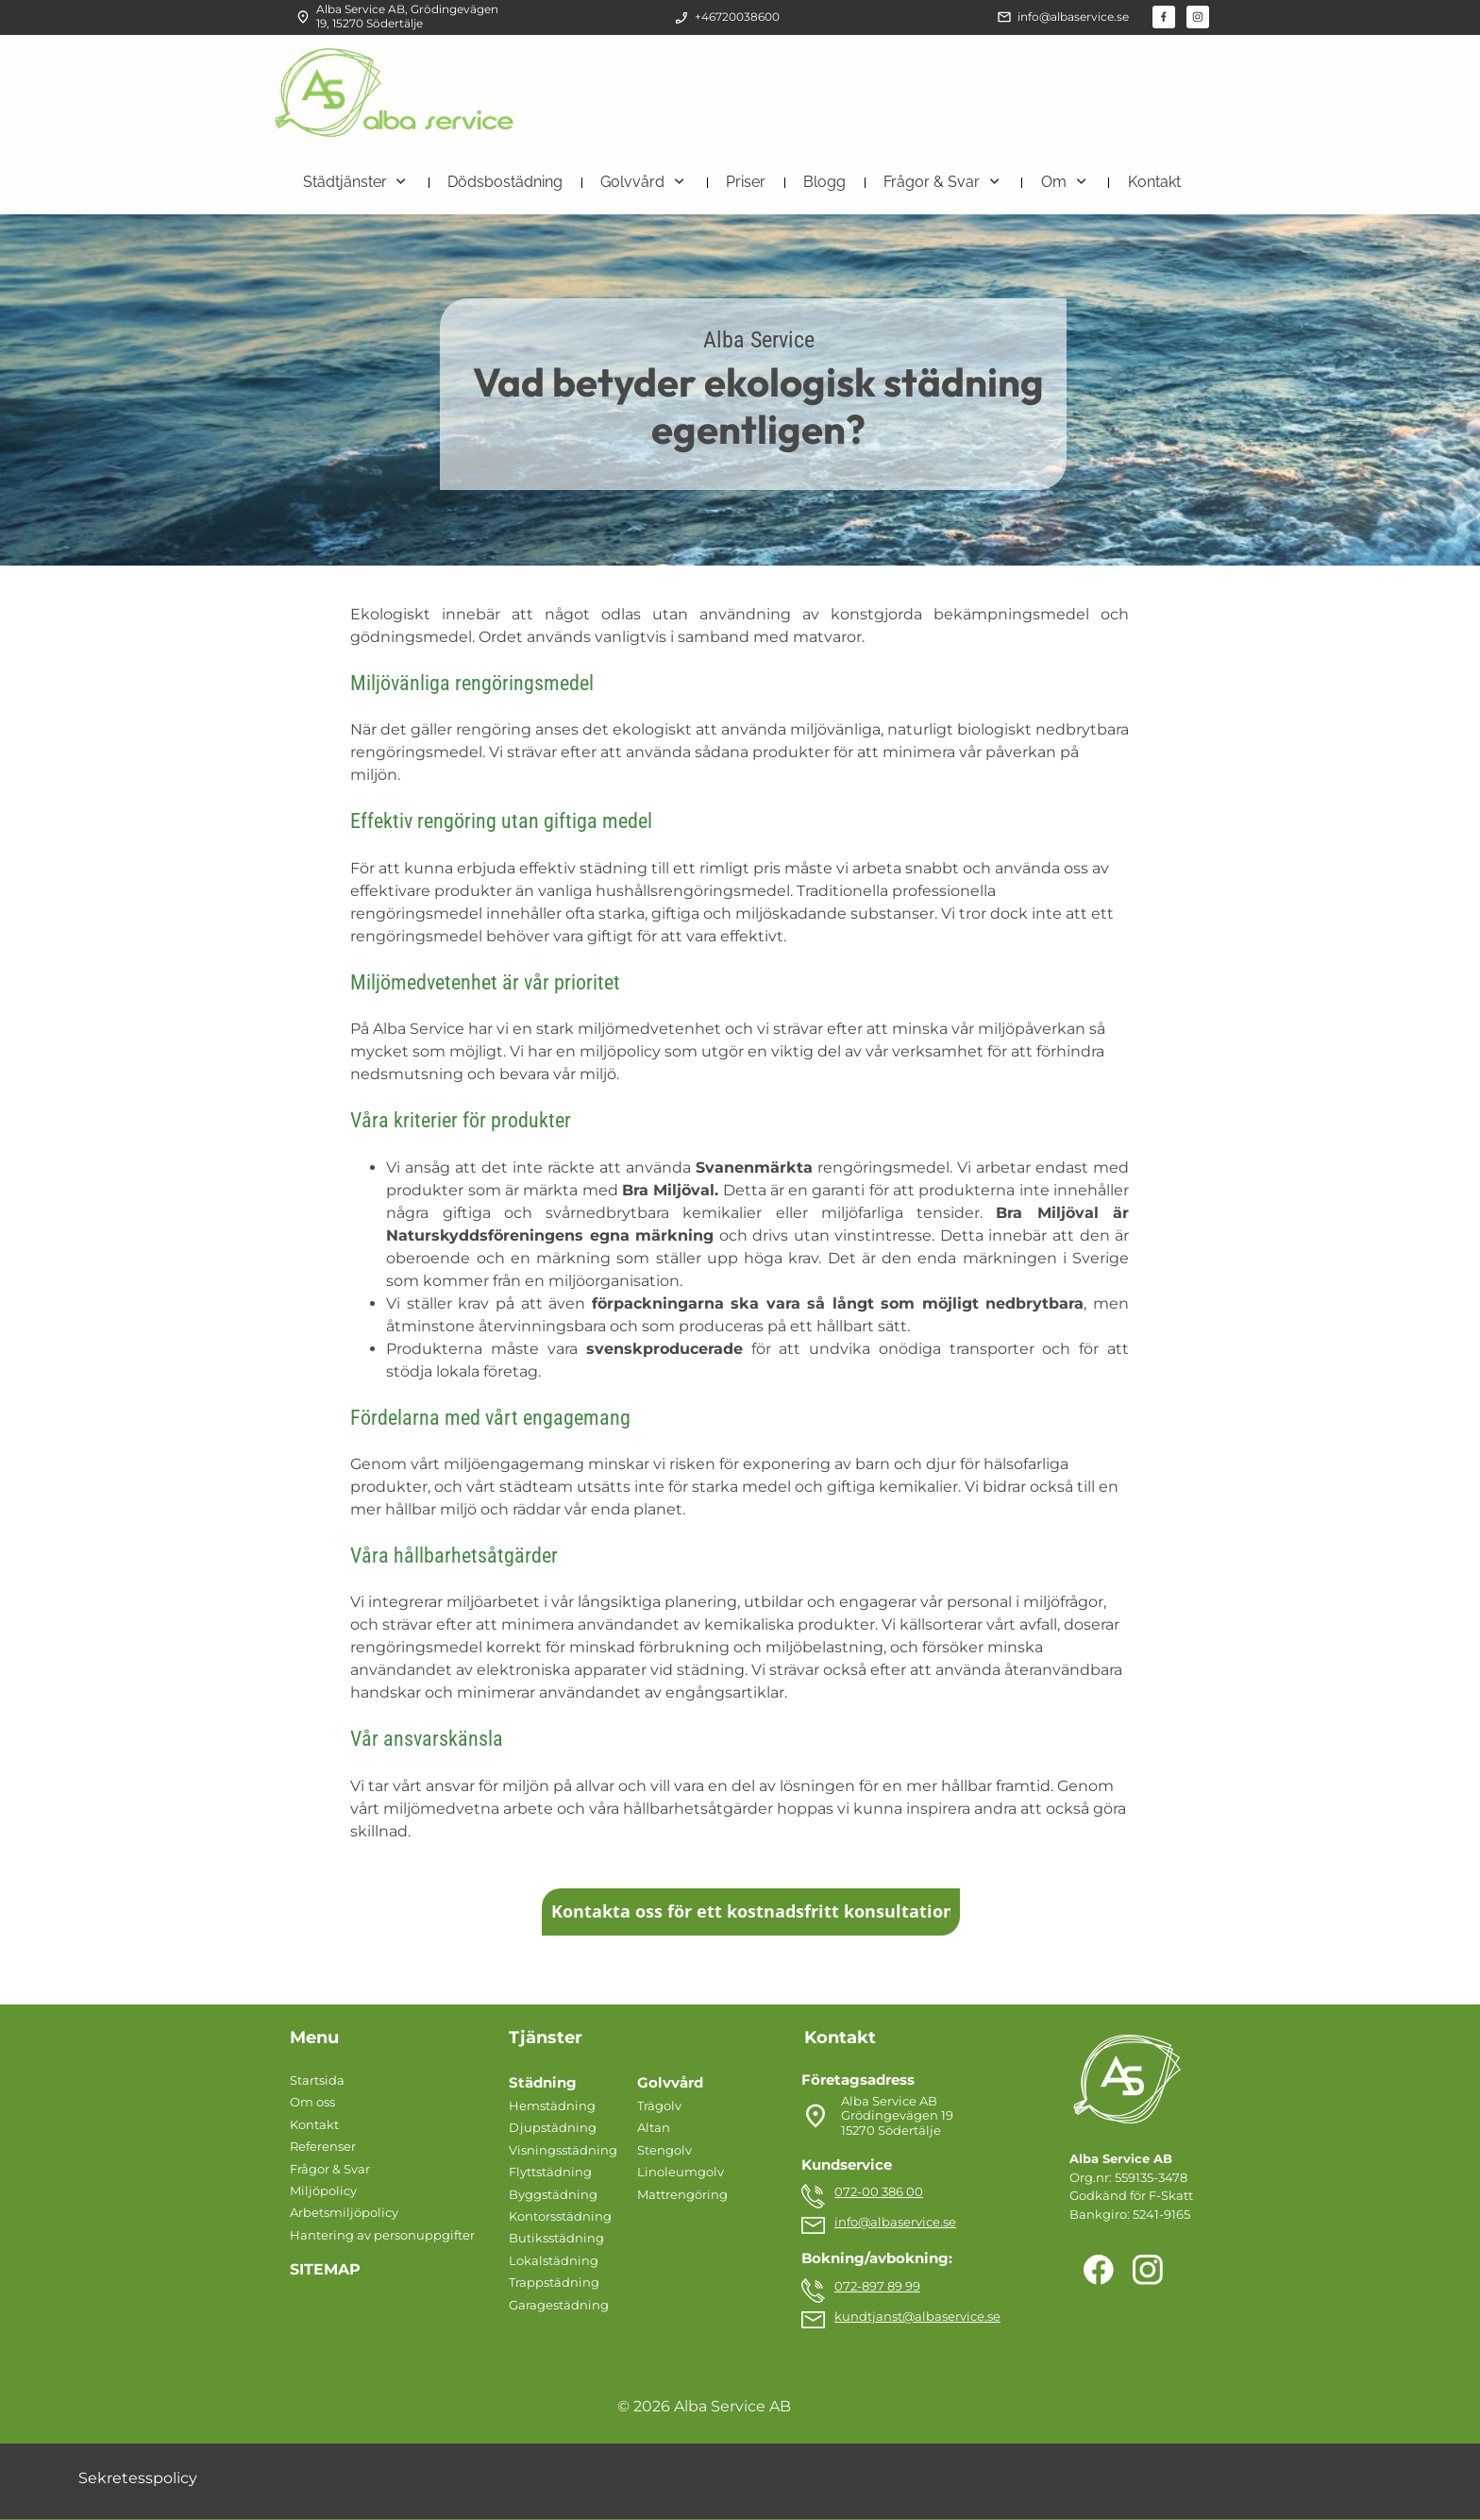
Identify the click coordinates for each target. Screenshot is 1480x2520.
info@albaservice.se (895, 2221)
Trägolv (659, 2105)
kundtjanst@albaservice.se (917, 2316)
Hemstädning (552, 2105)
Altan (653, 2127)
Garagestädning (559, 2304)
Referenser (323, 2146)
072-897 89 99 (877, 2285)
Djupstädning (553, 2127)
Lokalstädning (553, 2260)
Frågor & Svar (330, 2168)
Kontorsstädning (560, 2216)
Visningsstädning (563, 2149)
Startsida (317, 2080)
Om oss (312, 2101)
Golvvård (670, 2082)
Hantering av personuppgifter (382, 2234)
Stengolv (664, 2149)
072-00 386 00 (878, 2191)
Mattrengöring (682, 2194)
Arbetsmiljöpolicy (344, 2212)
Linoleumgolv (680, 2171)
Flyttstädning (550, 2171)
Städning (543, 2082)
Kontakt (314, 2124)
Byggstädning (553, 2194)
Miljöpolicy (323, 2190)
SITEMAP (325, 2269)
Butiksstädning (556, 2237)
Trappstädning (554, 2282)
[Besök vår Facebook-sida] (1163, 17)
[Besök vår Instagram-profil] (1197, 17)
